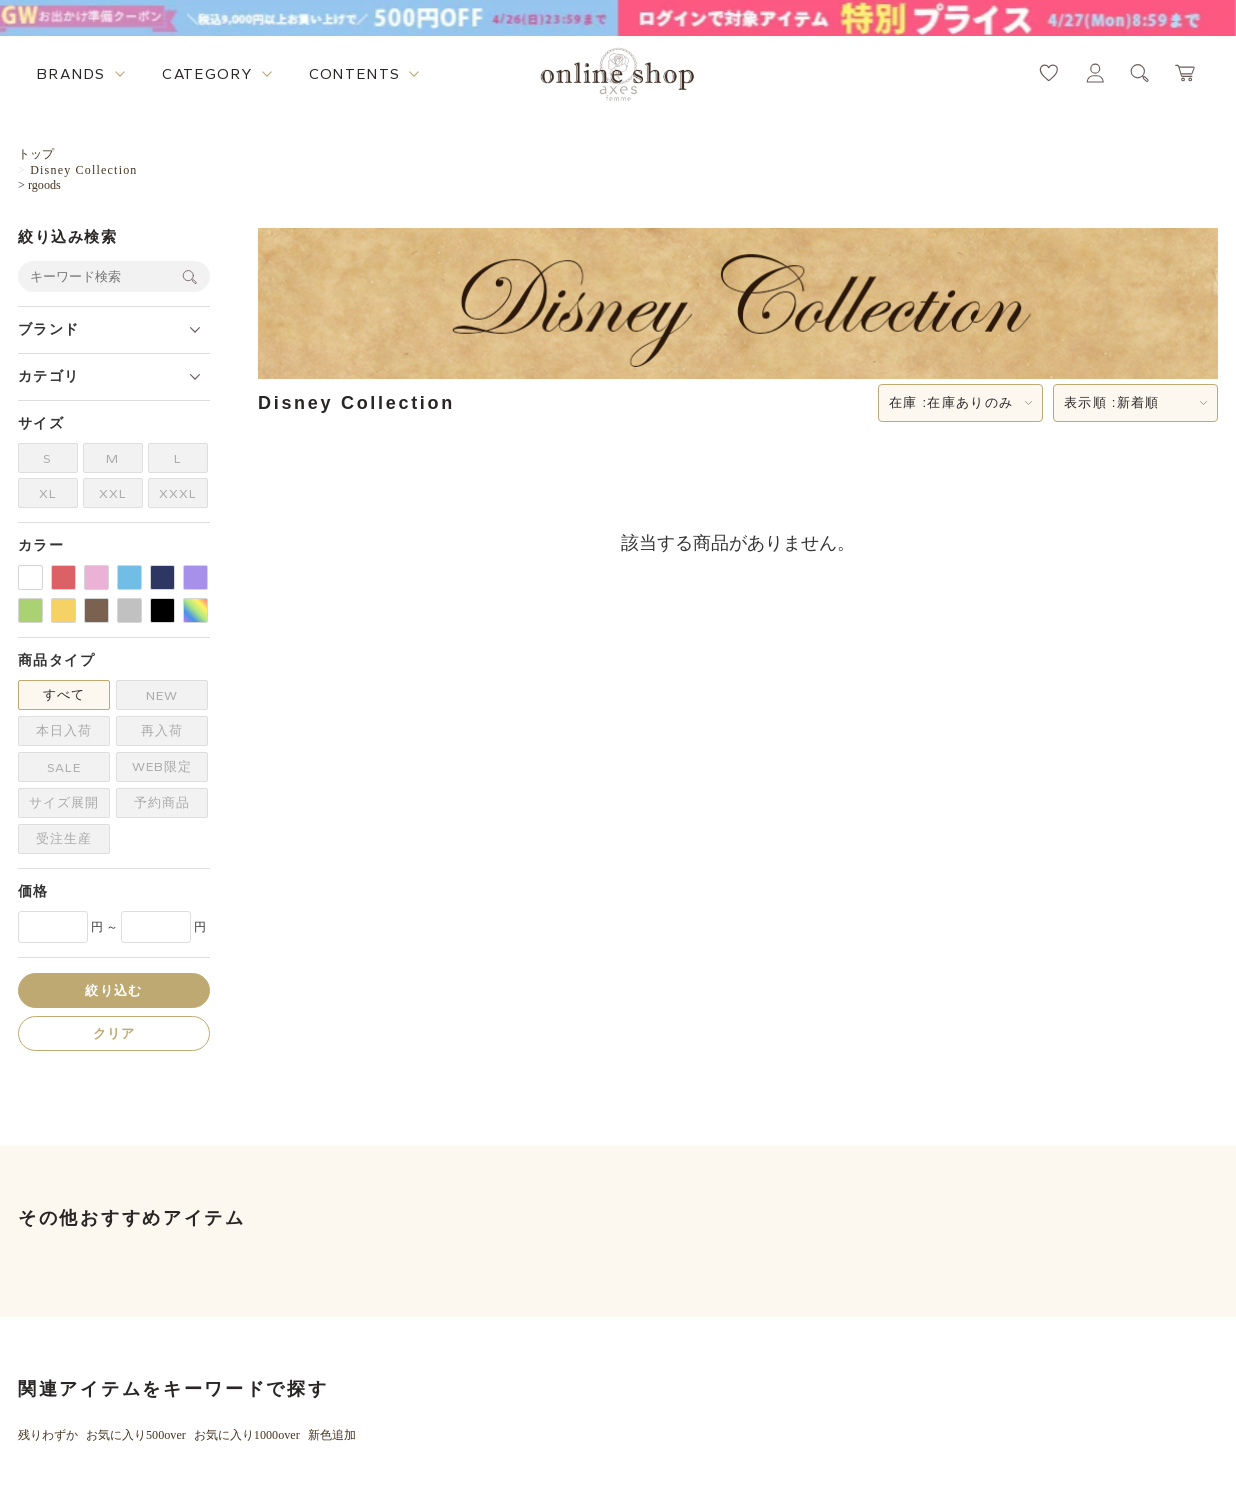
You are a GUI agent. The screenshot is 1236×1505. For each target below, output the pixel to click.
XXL (113, 493)
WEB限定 (162, 766)
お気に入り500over (136, 1435)
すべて (64, 694)
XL (48, 493)
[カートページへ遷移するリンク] (1186, 73)
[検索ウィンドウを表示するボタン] (1140, 73)
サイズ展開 (64, 802)
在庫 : (951, 403)
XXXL (178, 493)
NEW (162, 695)
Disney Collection (83, 170)
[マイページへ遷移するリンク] (1095, 73)
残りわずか (48, 1435)
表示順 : (1112, 403)
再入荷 (162, 730)
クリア (114, 1033)
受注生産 (64, 838)
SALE (64, 767)
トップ (36, 154)
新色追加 (332, 1435)
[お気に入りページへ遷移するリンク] (1049, 73)
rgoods (44, 185)
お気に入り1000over (247, 1435)
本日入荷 (64, 730)
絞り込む (113, 990)
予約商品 (162, 802)
